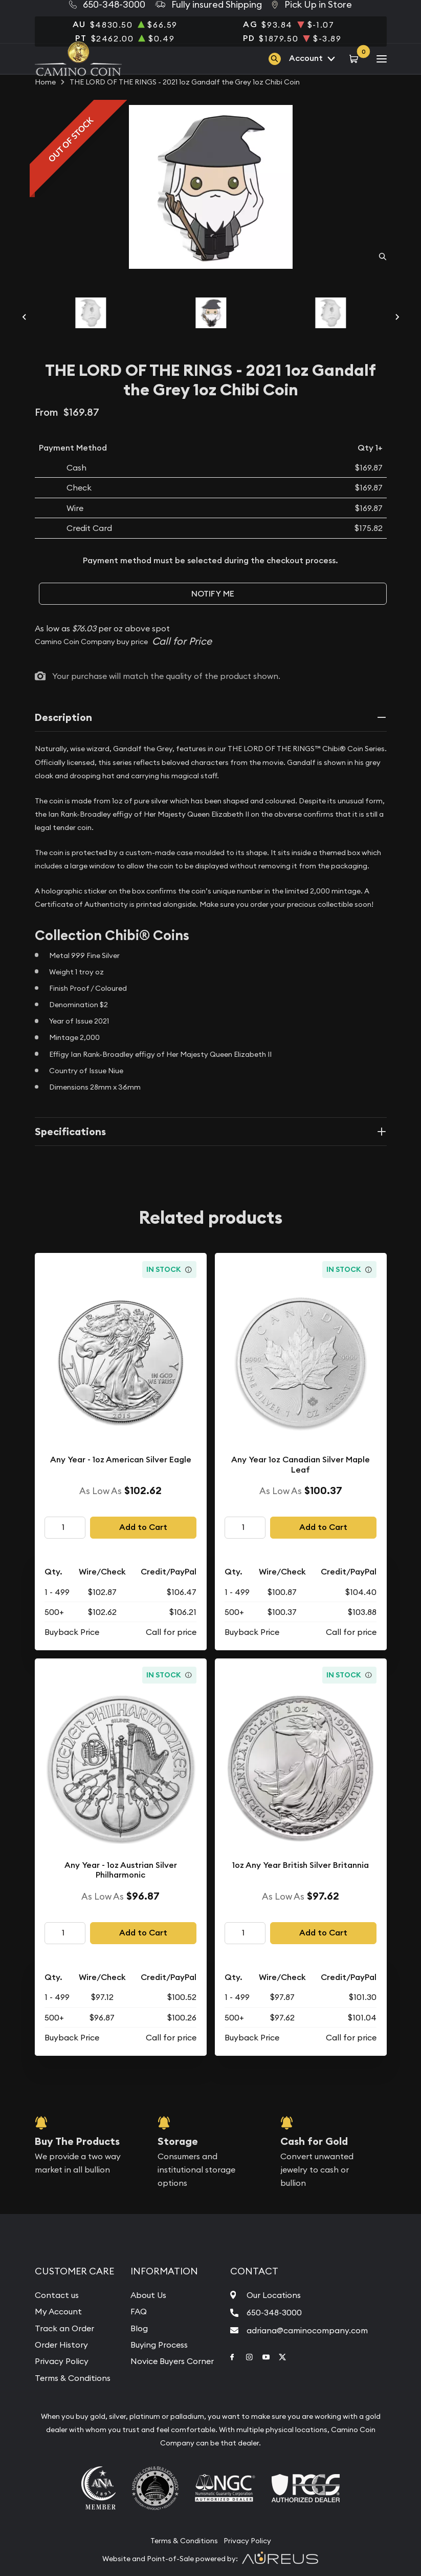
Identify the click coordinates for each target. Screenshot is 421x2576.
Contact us (57, 2295)
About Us (148, 2295)
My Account (58, 2311)
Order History (61, 2344)
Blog (139, 2328)
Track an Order (64, 2328)
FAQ (138, 2311)
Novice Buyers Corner (172, 2361)
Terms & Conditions (72, 2378)
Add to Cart (143, 1527)
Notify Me (212, 593)
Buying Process (159, 2344)
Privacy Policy (61, 2361)
